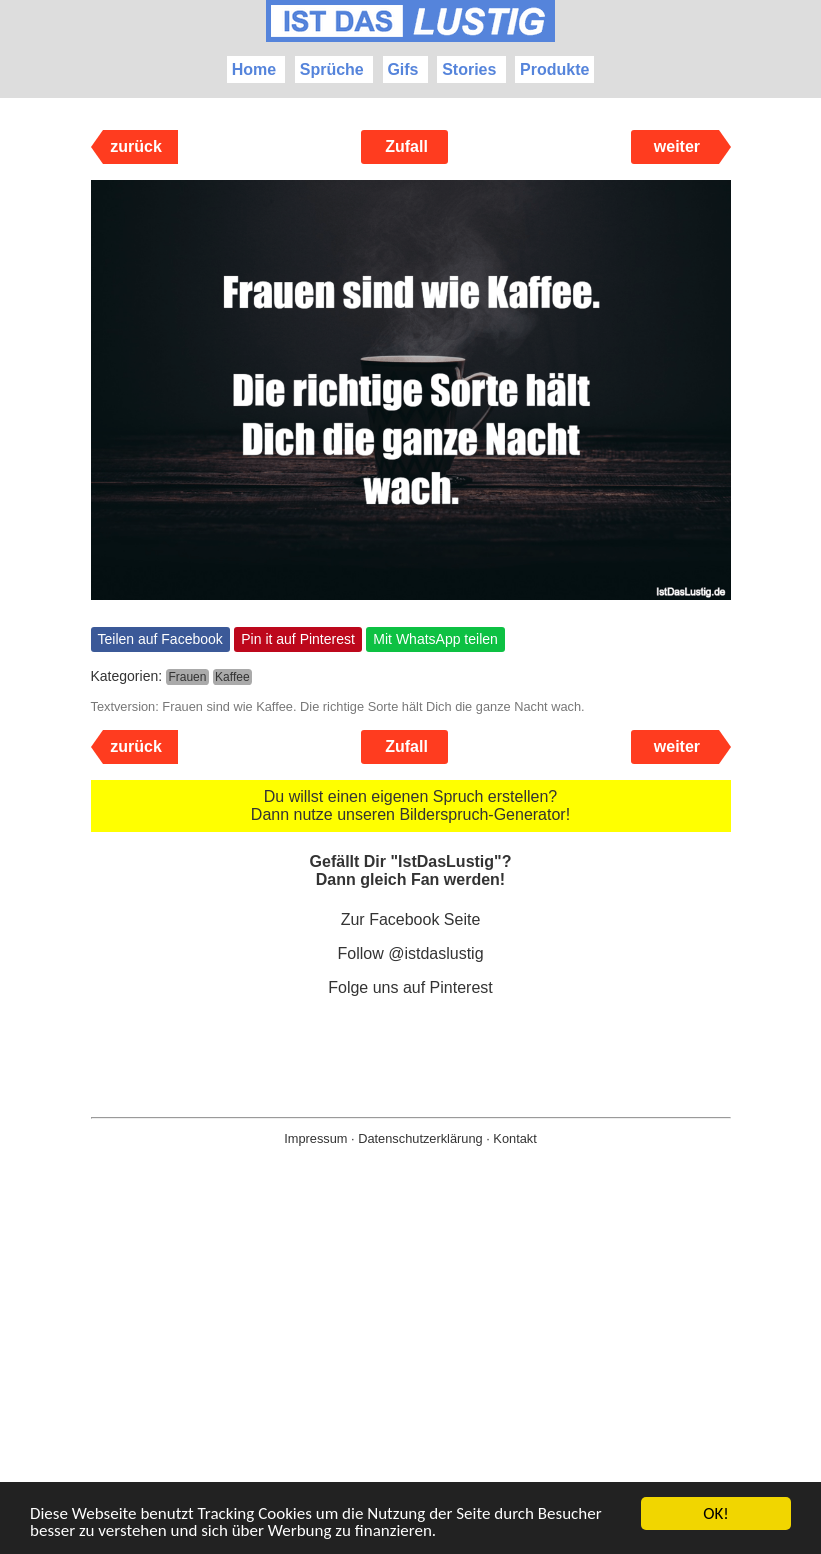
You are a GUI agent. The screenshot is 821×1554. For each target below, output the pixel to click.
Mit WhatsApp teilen (435, 639)
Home (254, 69)
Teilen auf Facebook (160, 639)
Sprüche (332, 69)
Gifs (402, 69)
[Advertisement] (410, 1382)
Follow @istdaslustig (410, 953)
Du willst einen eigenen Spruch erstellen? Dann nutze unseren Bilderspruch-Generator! (410, 805)
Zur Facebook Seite (411, 919)
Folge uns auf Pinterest (410, 987)
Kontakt (514, 1138)
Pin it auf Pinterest (298, 639)
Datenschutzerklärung (420, 1138)
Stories (469, 69)
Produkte (554, 69)
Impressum (315, 1138)
